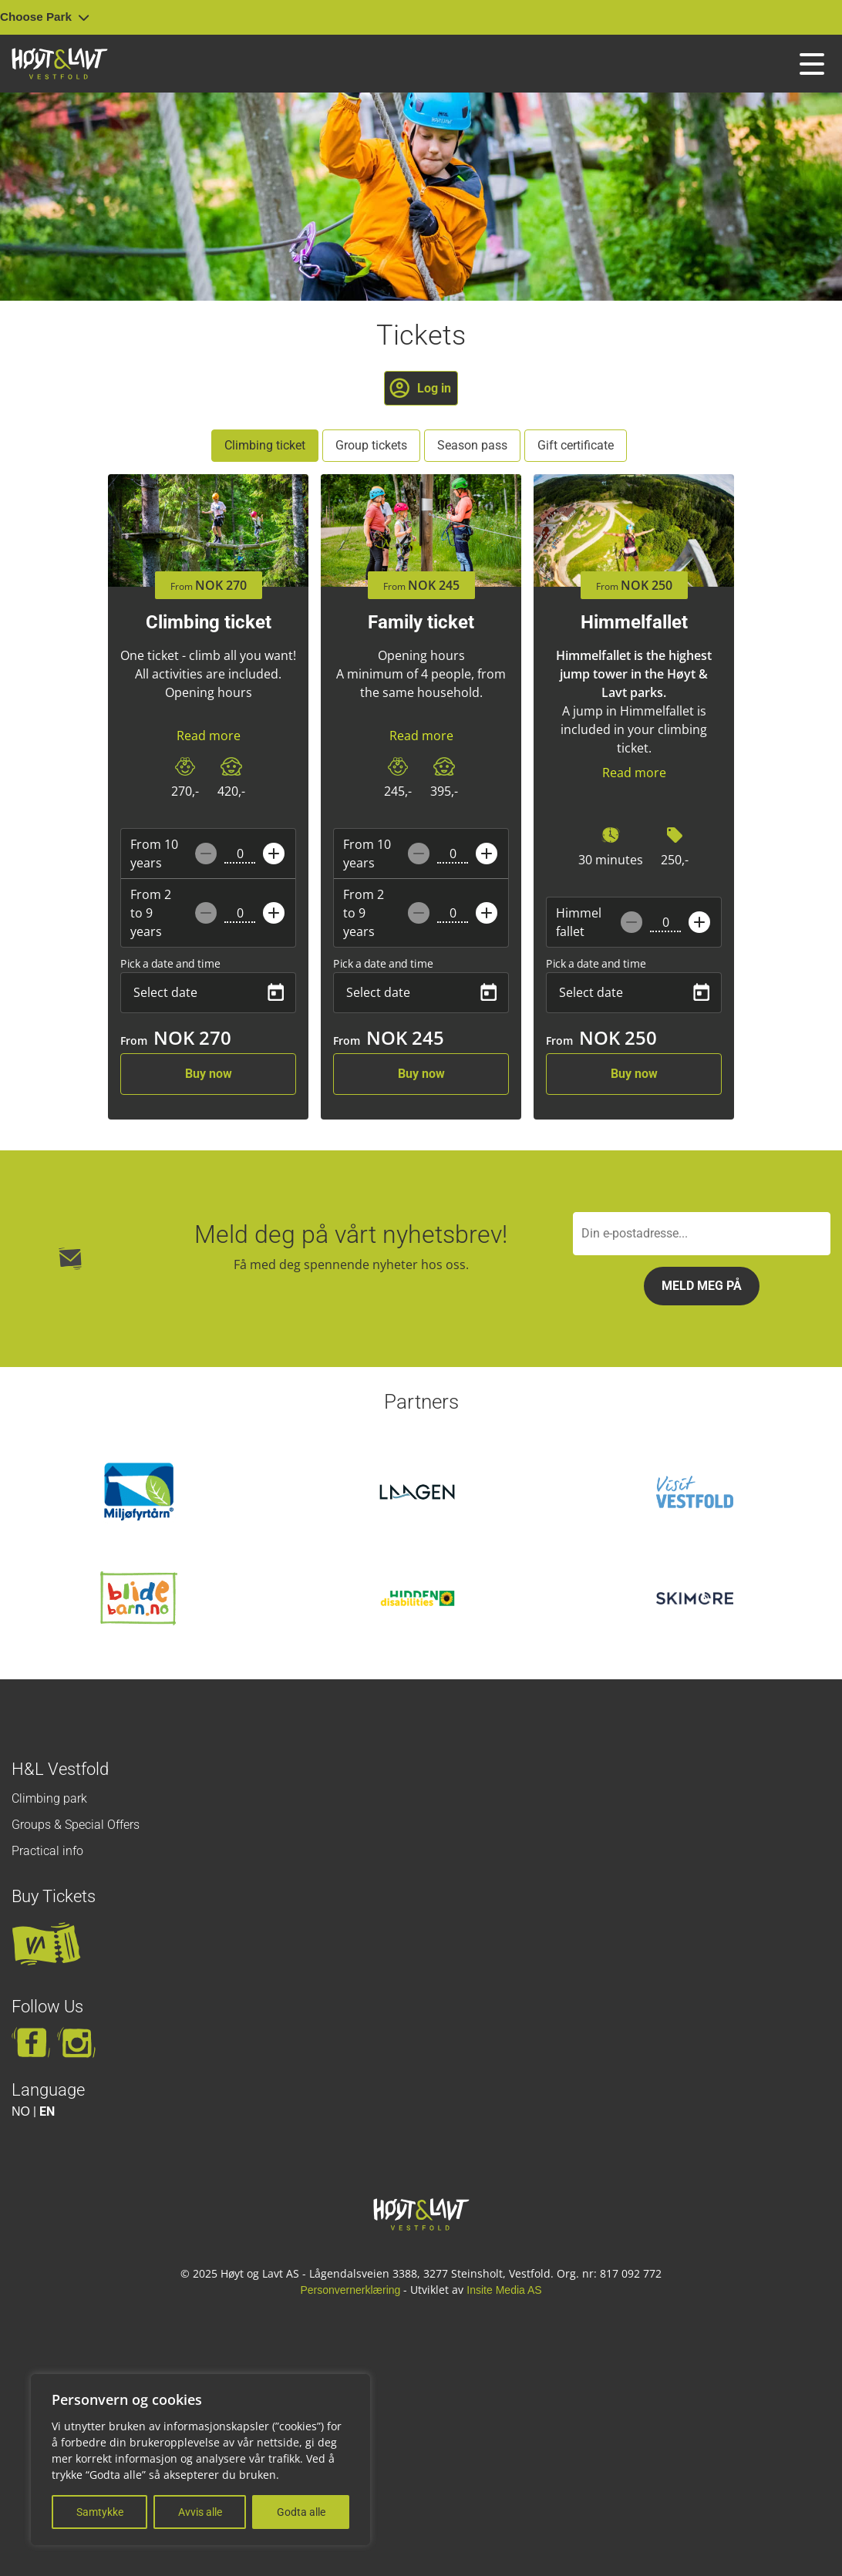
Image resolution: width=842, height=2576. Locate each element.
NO (21, 2111)
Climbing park (49, 1798)
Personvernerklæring (350, 2290)
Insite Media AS (503, 2290)
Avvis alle (200, 2512)
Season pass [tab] (472, 445)
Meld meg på (702, 1285)
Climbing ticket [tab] (264, 445)
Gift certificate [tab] (575, 445)
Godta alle (301, 2512)
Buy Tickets (54, 1896)
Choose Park (44, 16)
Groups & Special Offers (76, 1824)
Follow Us (47, 2006)
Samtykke (99, 2512)
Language (48, 2090)
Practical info (47, 1851)
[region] (200, 2459)
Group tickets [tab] (371, 445)
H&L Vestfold (60, 1769)
